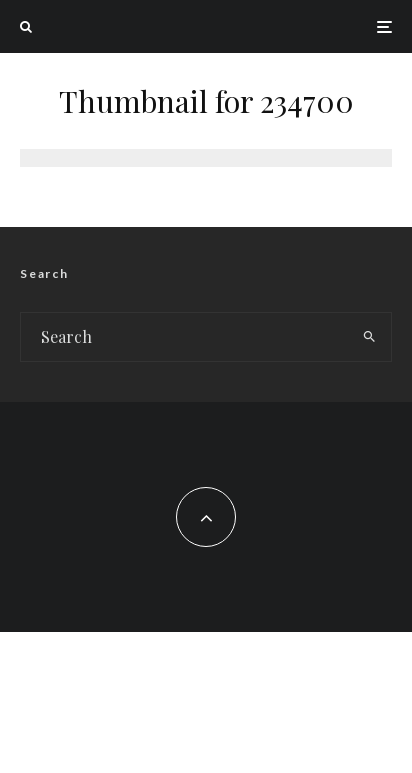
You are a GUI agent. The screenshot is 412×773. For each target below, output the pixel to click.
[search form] (184, 337)
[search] (369, 337)
